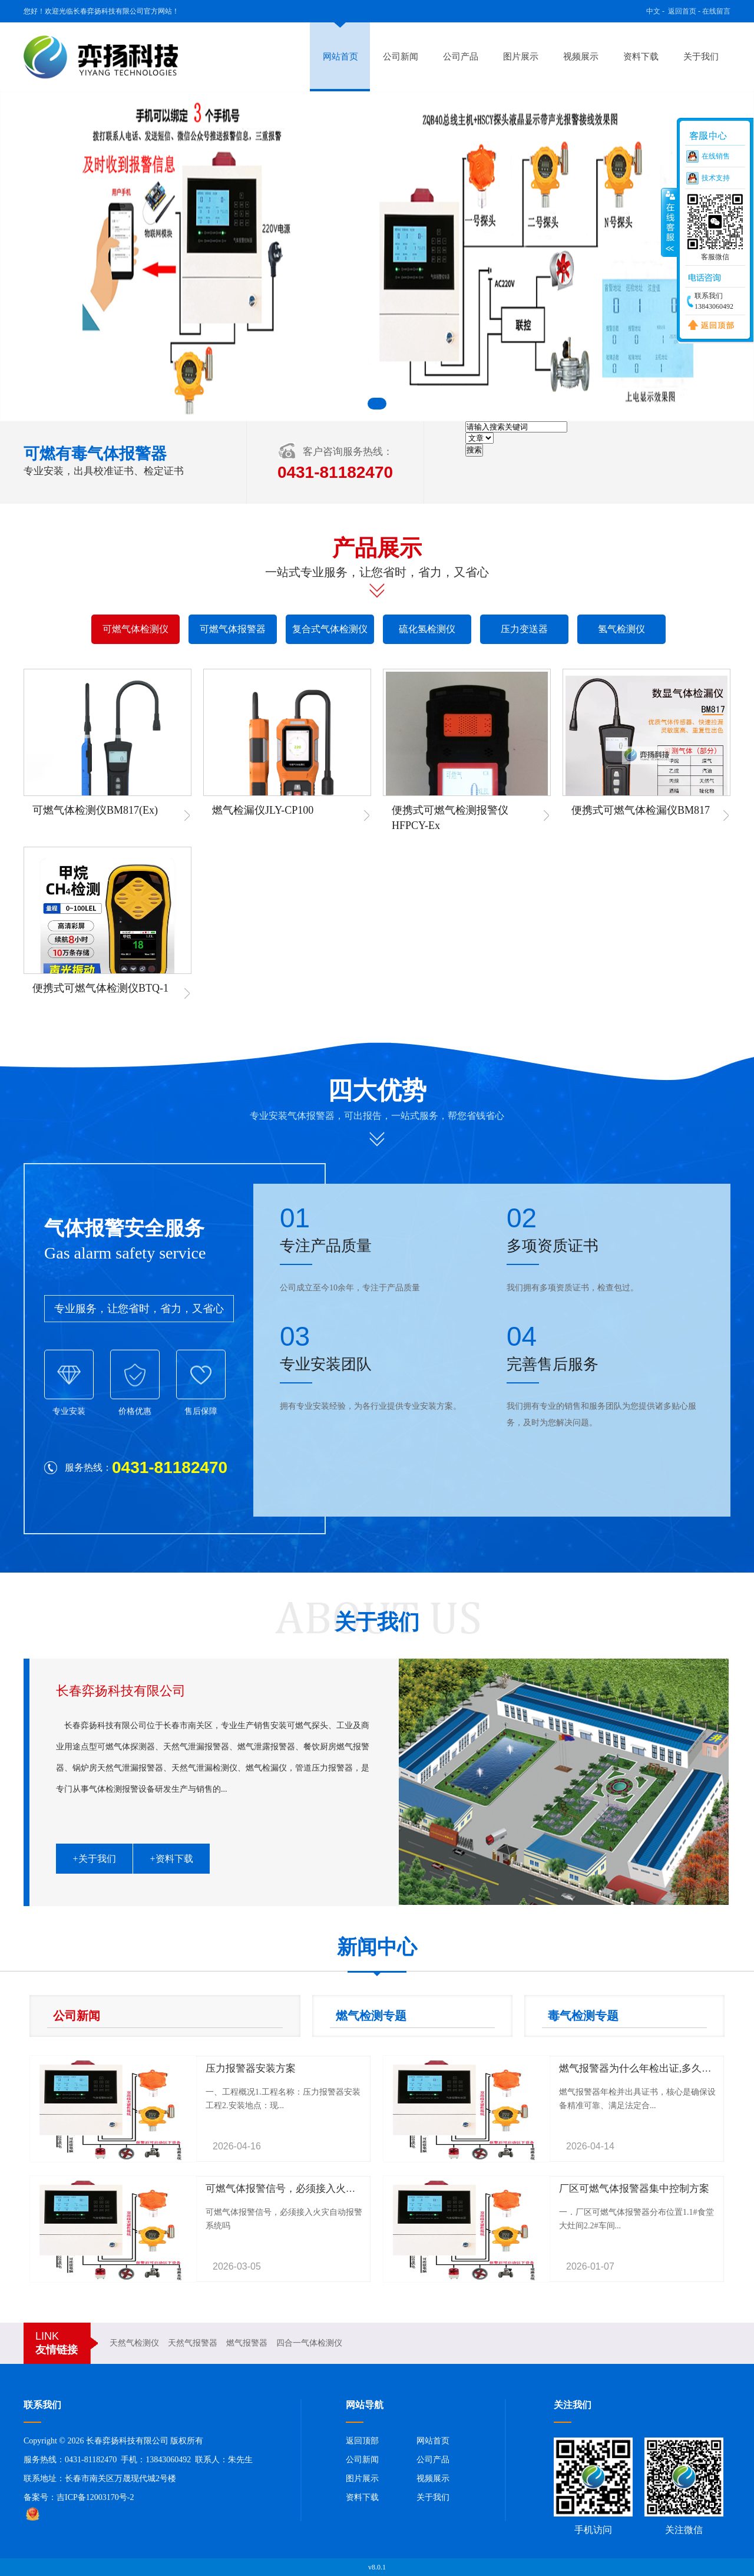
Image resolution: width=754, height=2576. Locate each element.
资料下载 (641, 56)
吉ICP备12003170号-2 (95, 2497)
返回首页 (682, 11)
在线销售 (716, 156)
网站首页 (340, 56)
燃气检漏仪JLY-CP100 (262, 810)
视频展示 (580, 56)
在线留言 (716, 11)
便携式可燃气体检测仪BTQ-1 (100, 988)
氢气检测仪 (621, 629)
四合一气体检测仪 (309, 2343)
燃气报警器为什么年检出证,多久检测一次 (650, 2068)
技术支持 (716, 178)
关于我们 (701, 56)
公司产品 (460, 56)
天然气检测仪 (134, 2343)
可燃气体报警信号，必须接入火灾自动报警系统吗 (316, 2188)
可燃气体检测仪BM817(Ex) (95, 810)
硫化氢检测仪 (427, 629)
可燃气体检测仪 (135, 629)
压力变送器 (524, 629)
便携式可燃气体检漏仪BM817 (640, 810)
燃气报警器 (246, 2343)
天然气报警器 (192, 2343)
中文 (653, 11)
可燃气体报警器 (233, 629)
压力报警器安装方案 (251, 2068)
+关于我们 (93, 1859)
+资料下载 (171, 1859)
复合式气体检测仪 (330, 629)
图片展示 (520, 56)
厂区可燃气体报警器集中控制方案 (634, 2188)
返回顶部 (362, 2440)
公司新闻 (400, 56)
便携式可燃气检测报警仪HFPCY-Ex (450, 817)
